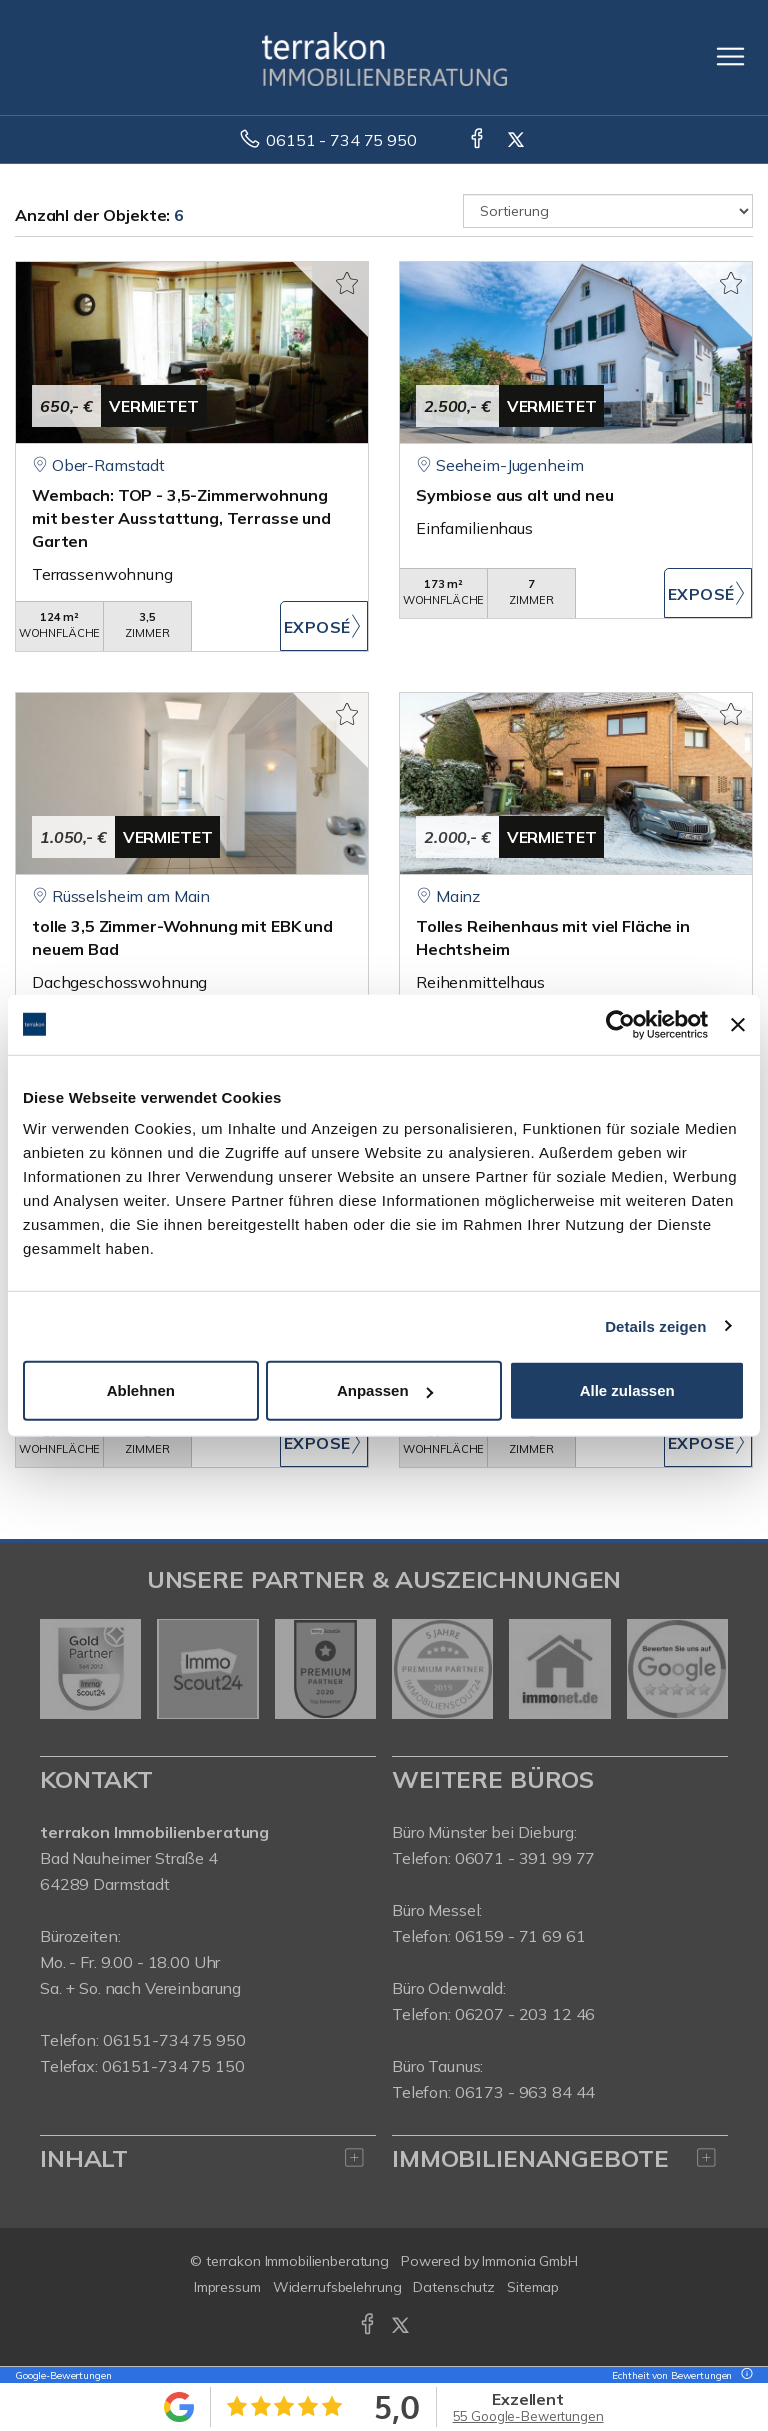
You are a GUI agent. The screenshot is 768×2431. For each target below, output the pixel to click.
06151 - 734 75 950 (341, 140)
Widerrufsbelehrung (337, 2287)
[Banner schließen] (738, 1024)
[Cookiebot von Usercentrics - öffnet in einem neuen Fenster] (620, 1024)
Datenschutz (454, 2287)
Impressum (227, 2287)
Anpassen (385, 1390)
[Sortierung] (608, 211)
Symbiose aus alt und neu (515, 495)
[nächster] (705, 1669)
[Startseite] (384, 57)
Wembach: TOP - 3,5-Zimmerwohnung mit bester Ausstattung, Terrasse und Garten (181, 518)
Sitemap (533, 2287)
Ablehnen (141, 1390)
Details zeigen (655, 1325)
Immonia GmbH (530, 2261)
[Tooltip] (744, 2375)
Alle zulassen (627, 1390)
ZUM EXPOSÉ (324, 626)
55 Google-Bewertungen (528, 2416)
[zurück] (62, 1669)
